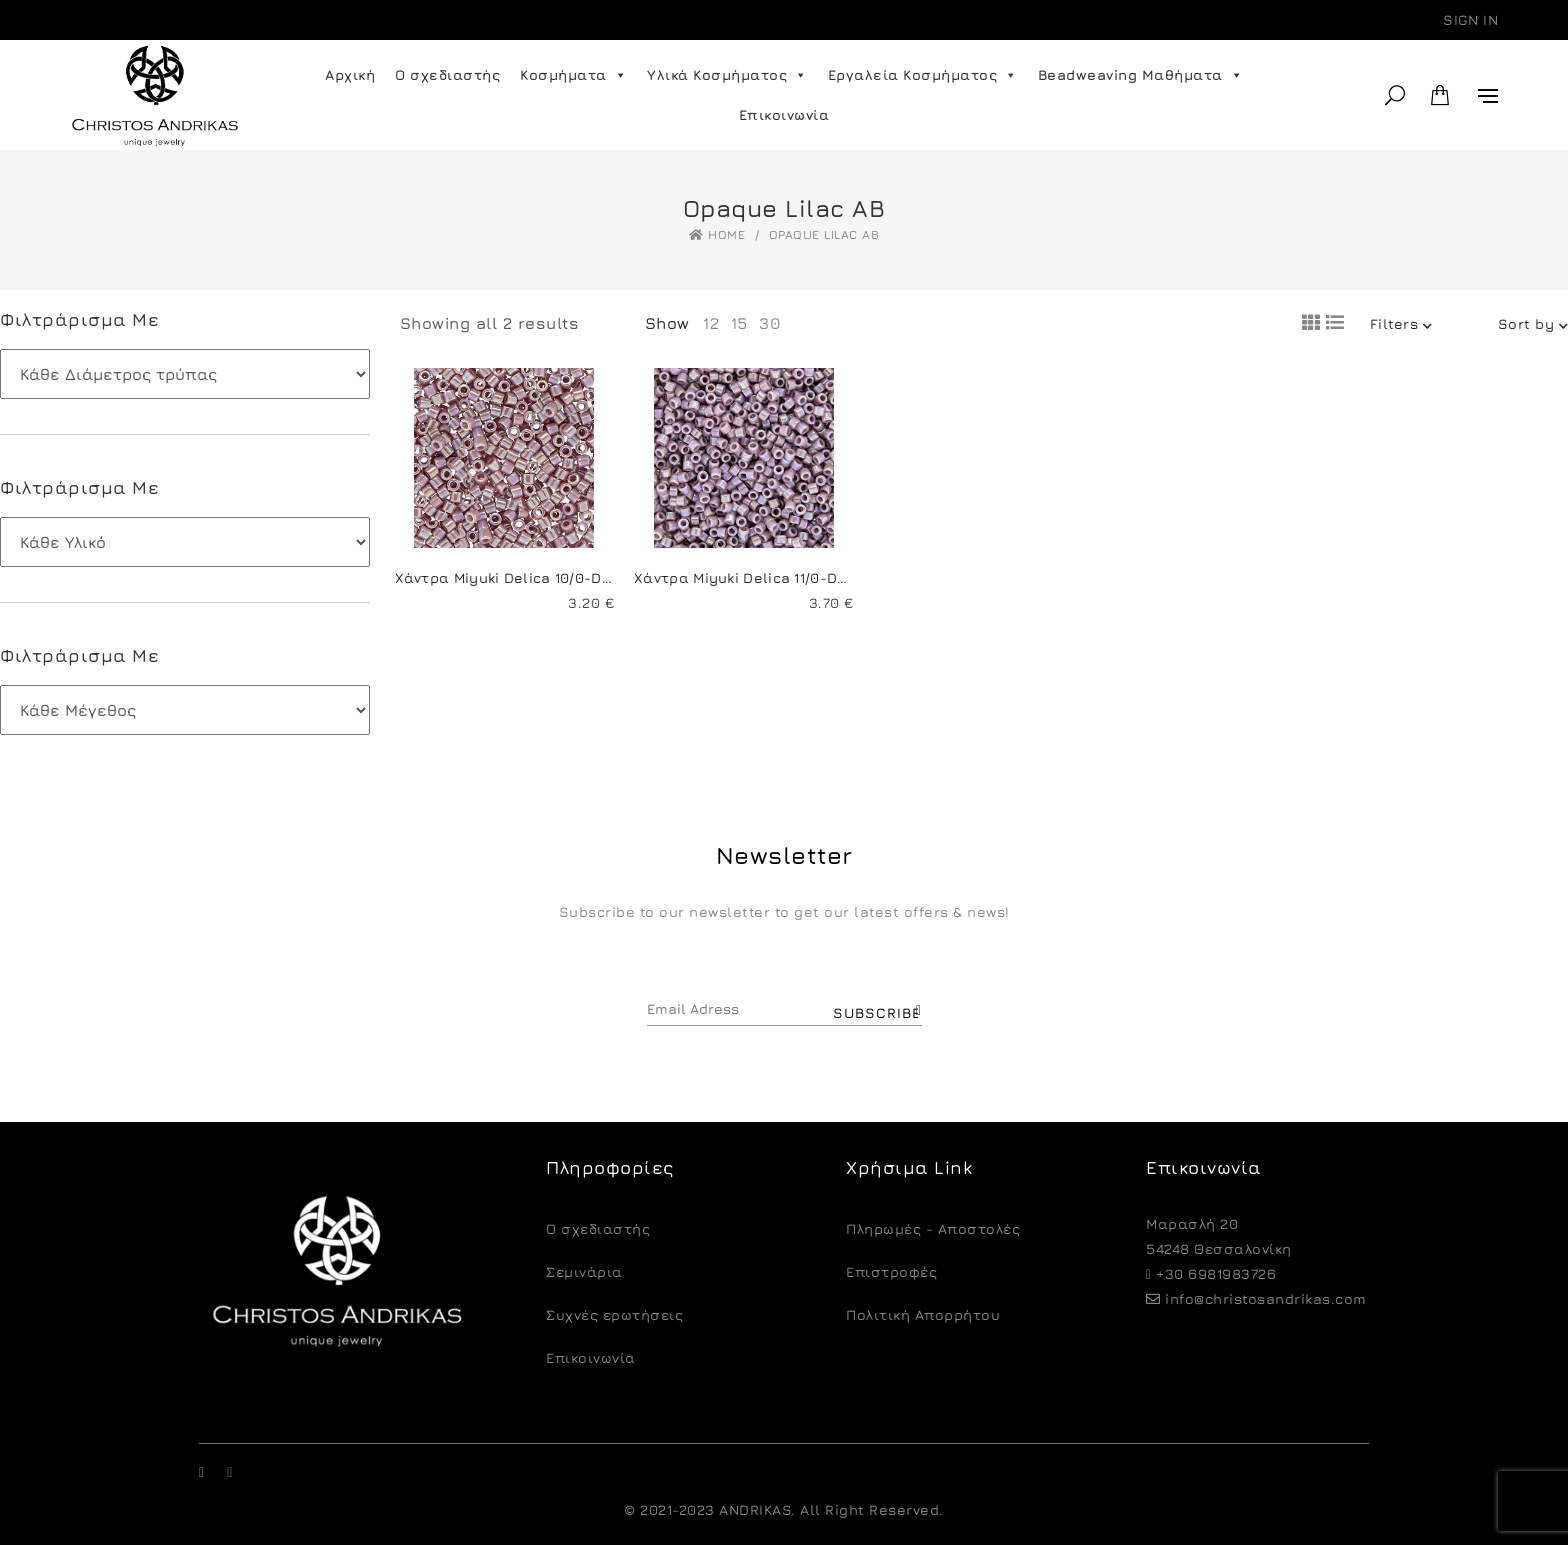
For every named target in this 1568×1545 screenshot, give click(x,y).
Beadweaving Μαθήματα (1141, 75)
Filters (1401, 323)
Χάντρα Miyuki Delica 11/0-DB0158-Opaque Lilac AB (819, 577)
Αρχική (350, 74)
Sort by (1533, 323)
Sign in (1470, 19)
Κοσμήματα (573, 75)
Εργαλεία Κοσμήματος (923, 75)
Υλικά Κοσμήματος (727, 75)
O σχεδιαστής (598, 1228)
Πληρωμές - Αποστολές (933, 1228)
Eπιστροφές (891, 1271)
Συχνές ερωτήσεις (614, 1314)
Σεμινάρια (584, 1271)
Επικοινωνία (784, 114)
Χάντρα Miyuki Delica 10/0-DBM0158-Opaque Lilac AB (588, 577)
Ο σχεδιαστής (447, 74)
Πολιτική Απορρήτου (923, 1314)
